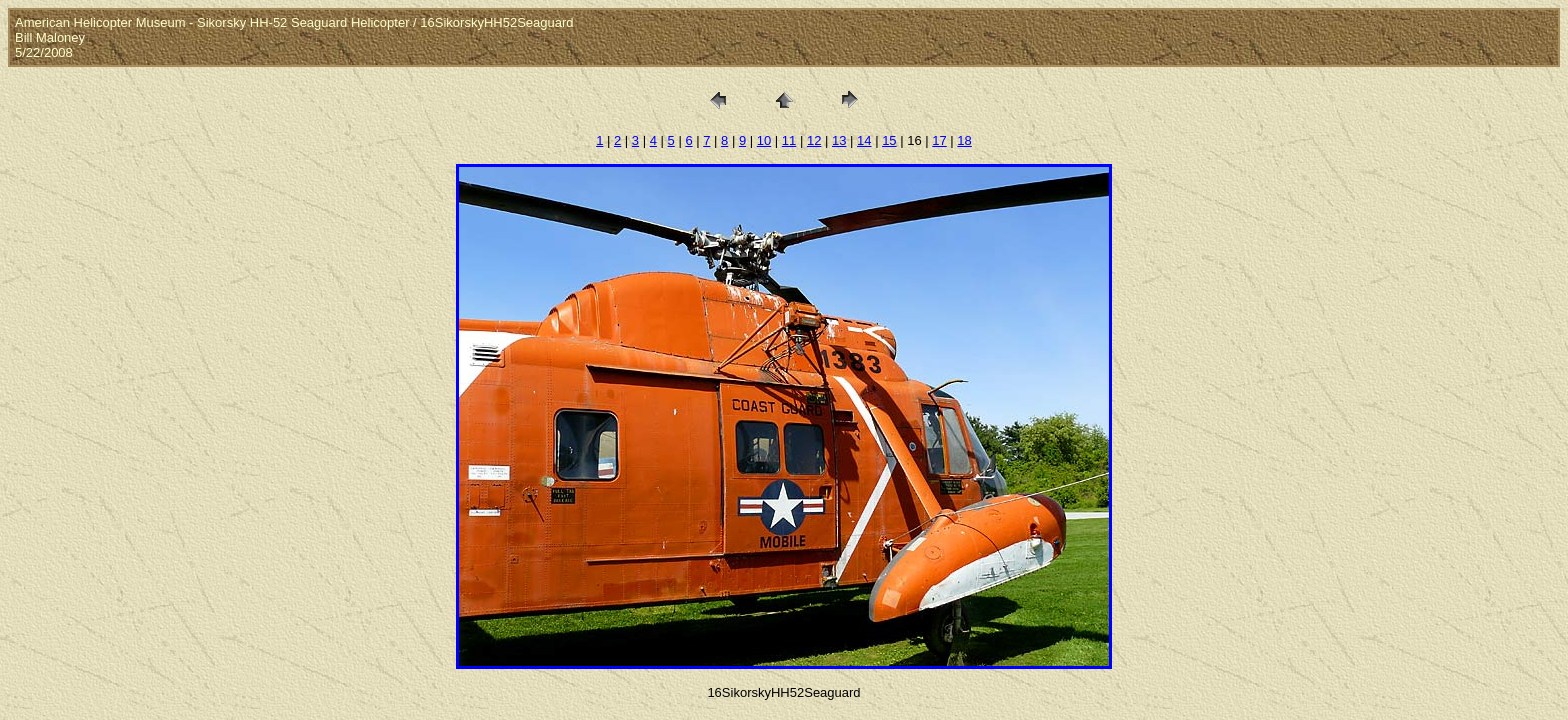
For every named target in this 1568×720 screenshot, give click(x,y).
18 (964, 140)
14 (864, 140)
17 (939, 140)
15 (889, 140)
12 (814, 140)
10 (764, 140)
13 (839, 140)
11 (789, 140)
